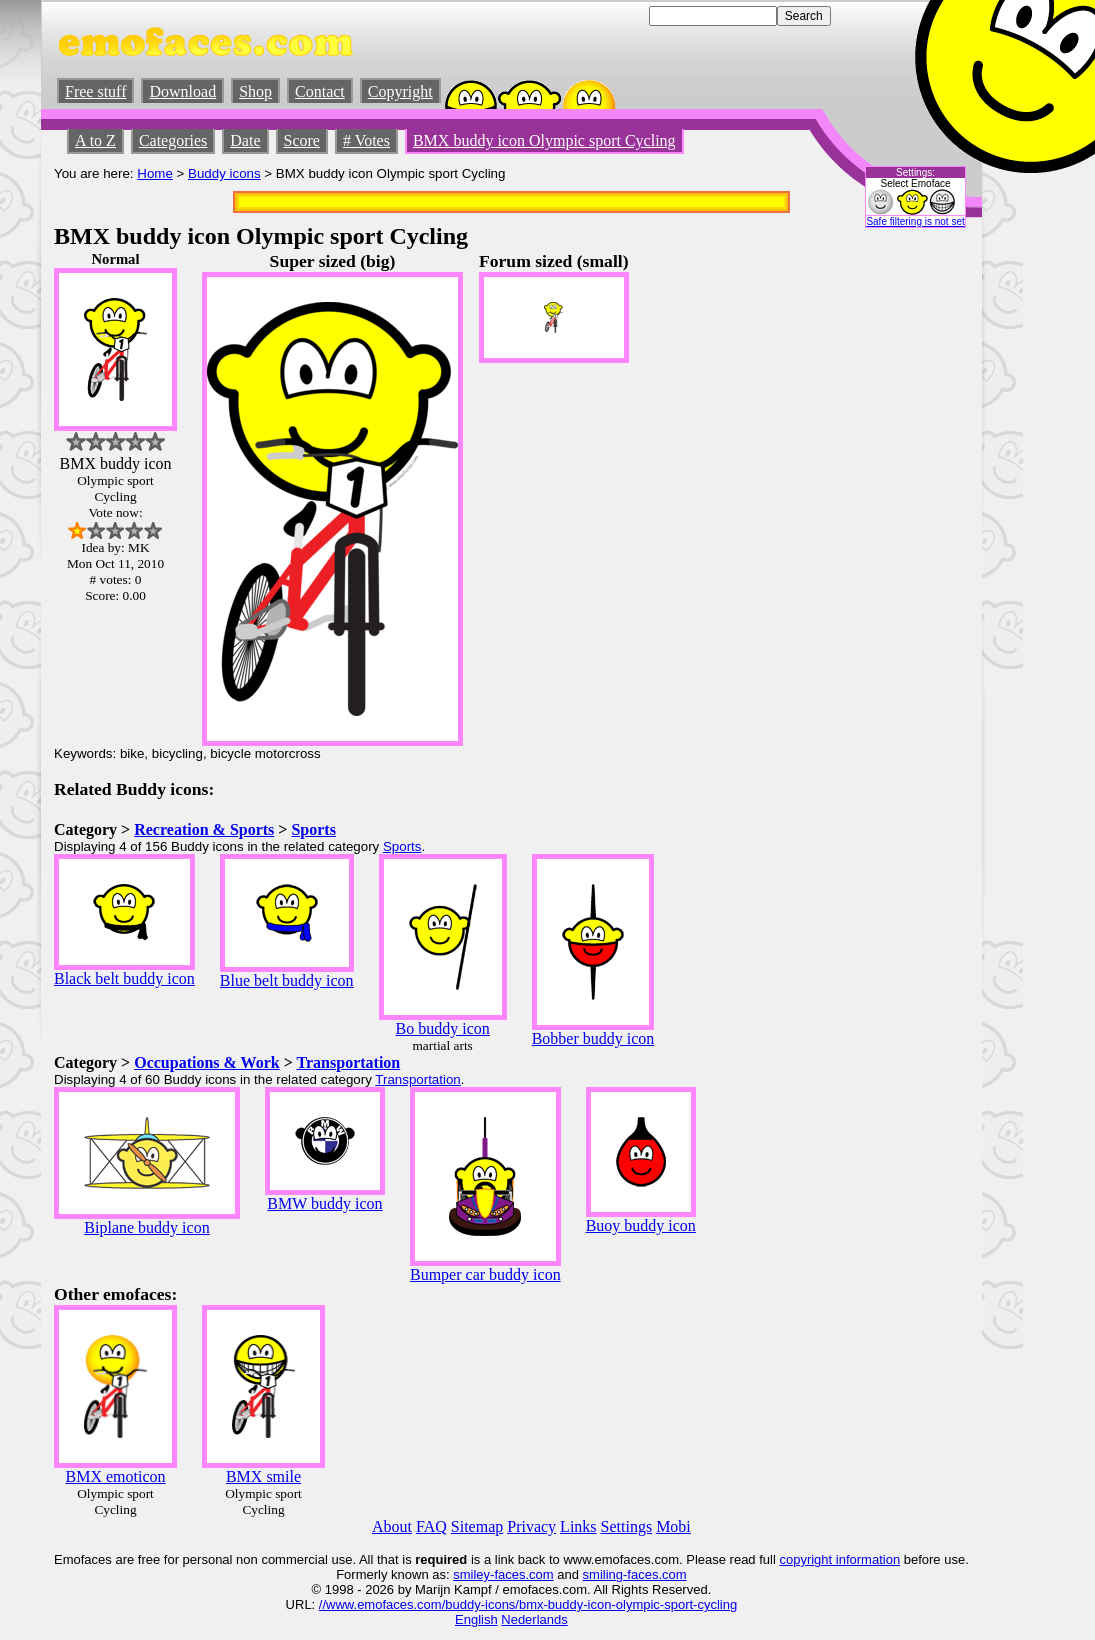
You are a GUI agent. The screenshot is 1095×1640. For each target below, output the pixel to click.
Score (302, 140)
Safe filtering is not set (915, 221)
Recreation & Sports (204, 829)
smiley (471, 1574)
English (476, 1619)
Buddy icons (224, 173)
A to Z (95, 140)
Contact (320, 91)
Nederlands (534, 1619)
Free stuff (95, 91)
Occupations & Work (207, 1062)
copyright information (839, 1559)
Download (182, 91)
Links (578, 1526)
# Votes (366, 140)
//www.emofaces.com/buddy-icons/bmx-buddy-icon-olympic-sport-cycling (528, 1604)
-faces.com (522, 1574)
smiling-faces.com (635, 1574)
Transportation (349, 1062)
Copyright (400, 91)
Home (155, 173)
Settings (627, 1526)
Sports (313, 829)
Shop (255, 91)
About (392, 1526)
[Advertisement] (909, 551)
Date (245, 140)
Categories (173, 140)
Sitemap (477, 1526)
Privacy (531, 1526)
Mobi (673, 1526)
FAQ (431, 1526)
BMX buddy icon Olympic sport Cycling (544, 140)
